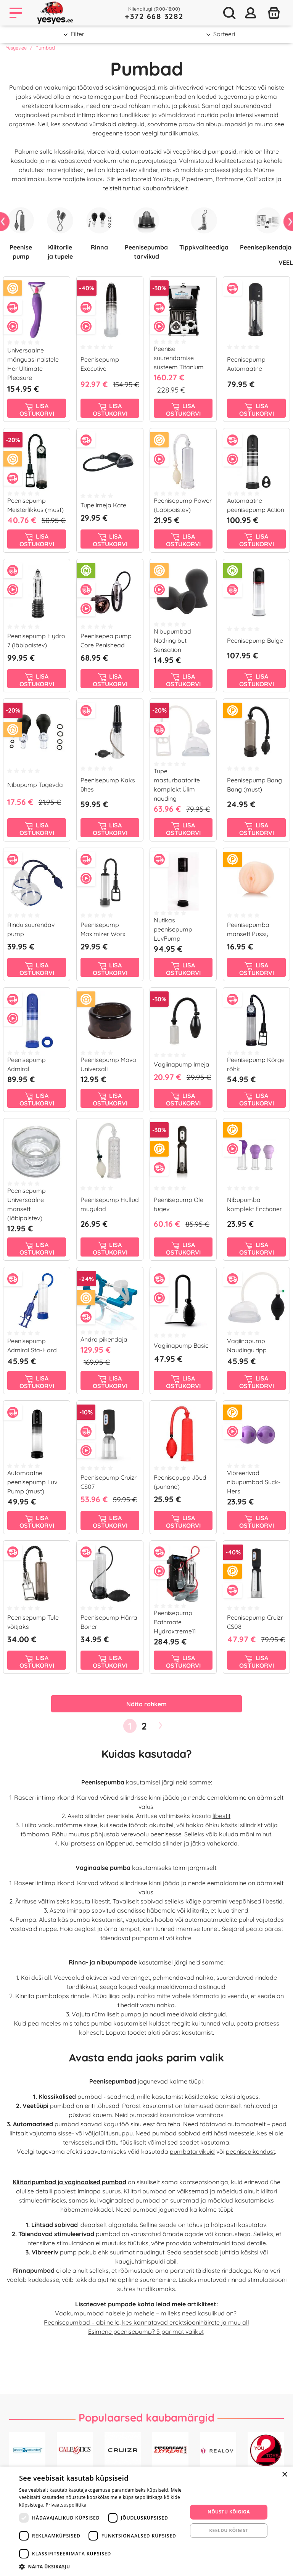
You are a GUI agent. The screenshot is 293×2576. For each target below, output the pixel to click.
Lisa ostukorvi (36, 409)
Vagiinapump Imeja (181, 1064)
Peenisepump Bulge (255, 640)
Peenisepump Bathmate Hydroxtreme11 (175, 1622)
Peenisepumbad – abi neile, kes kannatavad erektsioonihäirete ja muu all (146, 2322)
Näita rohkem (146, 1704)
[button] (100, 2566)
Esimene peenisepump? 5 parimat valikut (146, 2331)
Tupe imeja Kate (103, 505)
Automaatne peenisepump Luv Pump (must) (32, 1482)
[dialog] (146, 2521)
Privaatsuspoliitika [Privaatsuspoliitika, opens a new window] (66, 2505)
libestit (221, 1816)
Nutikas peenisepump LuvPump (173, 929)
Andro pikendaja (103, 1339)
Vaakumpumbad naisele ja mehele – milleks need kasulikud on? (146, 2313)
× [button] (284, 2475)
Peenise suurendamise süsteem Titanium (179, 358)
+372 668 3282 (154, 16)
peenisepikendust (250, 2151)
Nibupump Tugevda (35, 784)
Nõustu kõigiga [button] (229, 2511)
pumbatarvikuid (192, 2151)
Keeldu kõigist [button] (228, 2530)
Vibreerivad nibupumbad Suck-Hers (253, 1482)
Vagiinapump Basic (181, 1345)
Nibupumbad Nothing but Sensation (172, 640)
